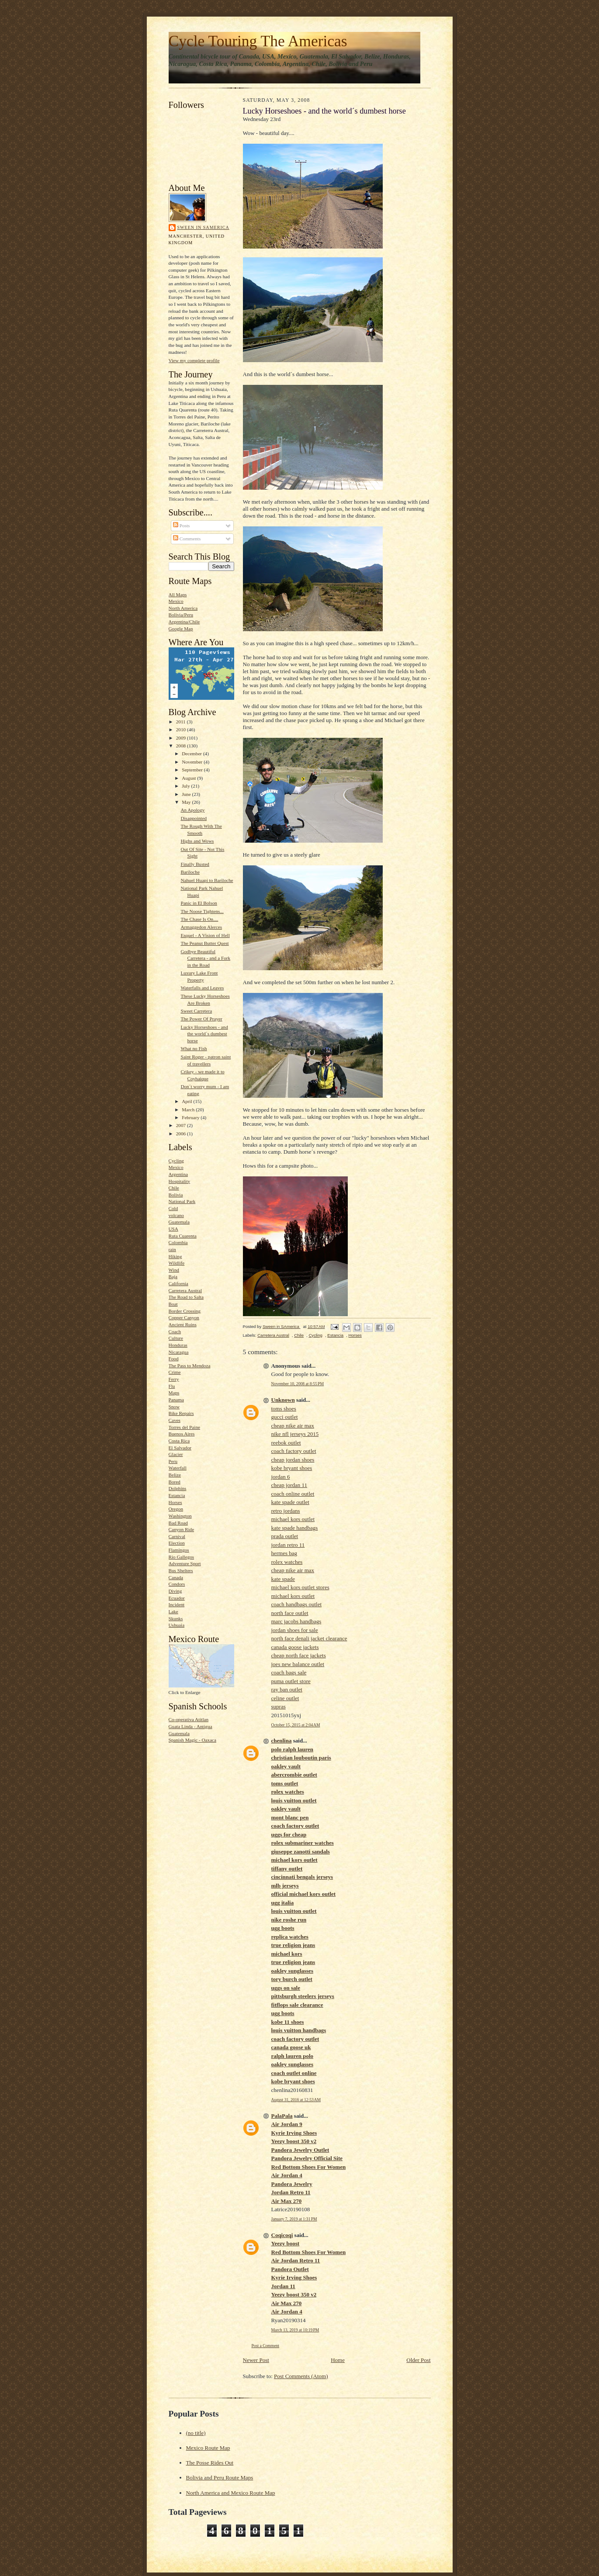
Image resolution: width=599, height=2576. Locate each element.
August (189, 778)
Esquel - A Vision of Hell (204, 935)
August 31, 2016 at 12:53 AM (296, 2099)
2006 (181, 1133)
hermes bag (284, 1553)
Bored (174, 1481)
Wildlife (177, 1263)
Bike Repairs (181, 1413)
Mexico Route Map (208, 2448)
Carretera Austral (185, 1290)
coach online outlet (293, 1493)
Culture (176, 1338)
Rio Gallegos (181, 1556)
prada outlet (284, 1536)
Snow (174, 1406)
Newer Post (256, 2360)
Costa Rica (179, 1440)
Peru (173, 1461)
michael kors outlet (293, 1519)
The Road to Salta (186, 1297)
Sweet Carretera (196, 1010)
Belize (175, 1474)
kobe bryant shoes (291, 1468)
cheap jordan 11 (289, 1485)
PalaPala (282, 2116)
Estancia (177, 1495)
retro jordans (285, 1511)
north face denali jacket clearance (309, 1638)
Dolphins (178, 1488)
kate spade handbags (294, 1528)
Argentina (178, 1174)
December (192, 753)
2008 (181, 745)
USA (173, 1228)
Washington (180, 1515)
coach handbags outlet (296, 1604)
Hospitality (179, 1181)
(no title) (196, 2433)
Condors (177, 1584)
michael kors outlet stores (300, 1587)
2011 (181, 721)
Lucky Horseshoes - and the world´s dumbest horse (204, 1033)
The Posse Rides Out (210, 2462)
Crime (175, 1372)
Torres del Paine (184, 1427)
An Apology (192, 810)
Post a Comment (266, 2345)
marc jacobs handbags (296, 1621)
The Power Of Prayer (201, 1018)
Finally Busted (194, 864)
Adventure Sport (185, 1563)
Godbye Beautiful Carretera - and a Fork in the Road (205, 958)
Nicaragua (179, 1352)
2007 (181, 1125)
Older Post (418, 2360)
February (191, 1117)
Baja (173, 1276)
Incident (177, 1604)
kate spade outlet (290, 1502)
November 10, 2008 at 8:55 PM (297, 1383)
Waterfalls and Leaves (202, 987)
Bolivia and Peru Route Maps (219, 2477)
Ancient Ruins (183, 1324)
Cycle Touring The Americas (258, 41)
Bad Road (178, 1522)
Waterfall (178, 1467)
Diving (175, 1591)
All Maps (178, 594)
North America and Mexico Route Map (230, 2493)
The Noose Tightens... (201, 911)
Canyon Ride (181, 1529)
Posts (181, 525)
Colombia (178, 1242)
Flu (172, 1386)
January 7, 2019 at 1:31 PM (294, 2218)
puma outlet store (291, 1681)
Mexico (176, 601)
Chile (174, 1187)
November (193, 761)
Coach (175, 1331)
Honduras (178, 1345)
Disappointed (193, 818)
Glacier (176, 1454)
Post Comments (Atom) (301, 2376)
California (178, 1283)
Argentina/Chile (184, 621)
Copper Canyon (184, 1317)
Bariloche (189, 872)
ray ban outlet (286, 1689)
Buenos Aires (182, 1433)
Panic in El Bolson (198, 903)
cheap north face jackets (298, 1655)
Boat (173, 1304)
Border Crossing (185, 1311)
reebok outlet (286, 1442)
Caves (174, 1420)
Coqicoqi (282, 2235)
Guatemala (179, 1221)
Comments (187, 538)
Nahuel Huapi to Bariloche (206, 880)
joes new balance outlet (298, 1664)
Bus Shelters (181, 1570)
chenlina (281, 1740)
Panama (176, 1399)
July (186, 785)
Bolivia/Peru (181, 614)
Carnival (177, 1536)
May (187, 802)
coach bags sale (289, 1672)
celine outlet (285, 1698)
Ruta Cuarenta (183, 1235)
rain (172, 1249)
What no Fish (193, 1048)
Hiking (175, 1256)
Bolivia (176, 1194)
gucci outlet (284, 1417)
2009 (181, 737)
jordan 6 (280, 1476)
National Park (182, 1201)
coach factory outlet (293, 1451)
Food (174, 1358)
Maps (174, 1392)
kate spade (283, 1579)
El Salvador (180, 1447)
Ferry (174, 1379)
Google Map (181, 628)
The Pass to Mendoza (190, 1365)
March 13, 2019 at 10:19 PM (295, 2329)
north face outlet (289, 1613)
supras (278, 1706)
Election (177, 1543)
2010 (181, 729)
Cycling (176, 1160)
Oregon (176, 1508)
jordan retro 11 (288, 1545)
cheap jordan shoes (293, 1459)
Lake (173, 1611)
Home (338, 2360)
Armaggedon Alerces (201, 927)
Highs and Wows (197, 841)
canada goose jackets (295, 1647)
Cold (173, 1208)
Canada (176, 1577)
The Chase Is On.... (199, 919)
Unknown (283, 1400)
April (187, 1101)
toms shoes (283, 1408)
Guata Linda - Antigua (190, 1726)
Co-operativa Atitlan (189, 1719)
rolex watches (287, 1562)
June (187, 794)
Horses (175, 1502)
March (189, 1109)
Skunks (176, 1618)
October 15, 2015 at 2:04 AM (295, 1724)
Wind (174, 1269)
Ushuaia (177, 1625)
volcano (176, 1215)
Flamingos (179, 1550)
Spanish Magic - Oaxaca (193, 1740)
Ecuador (177, 1598)
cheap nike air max (293, 1425)
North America (183, 608)
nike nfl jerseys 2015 (295, 1434)
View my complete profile (194, 360)
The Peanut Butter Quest (204, 943)
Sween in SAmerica (203, 227)
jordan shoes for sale (294, 1630)
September (193, 769)
